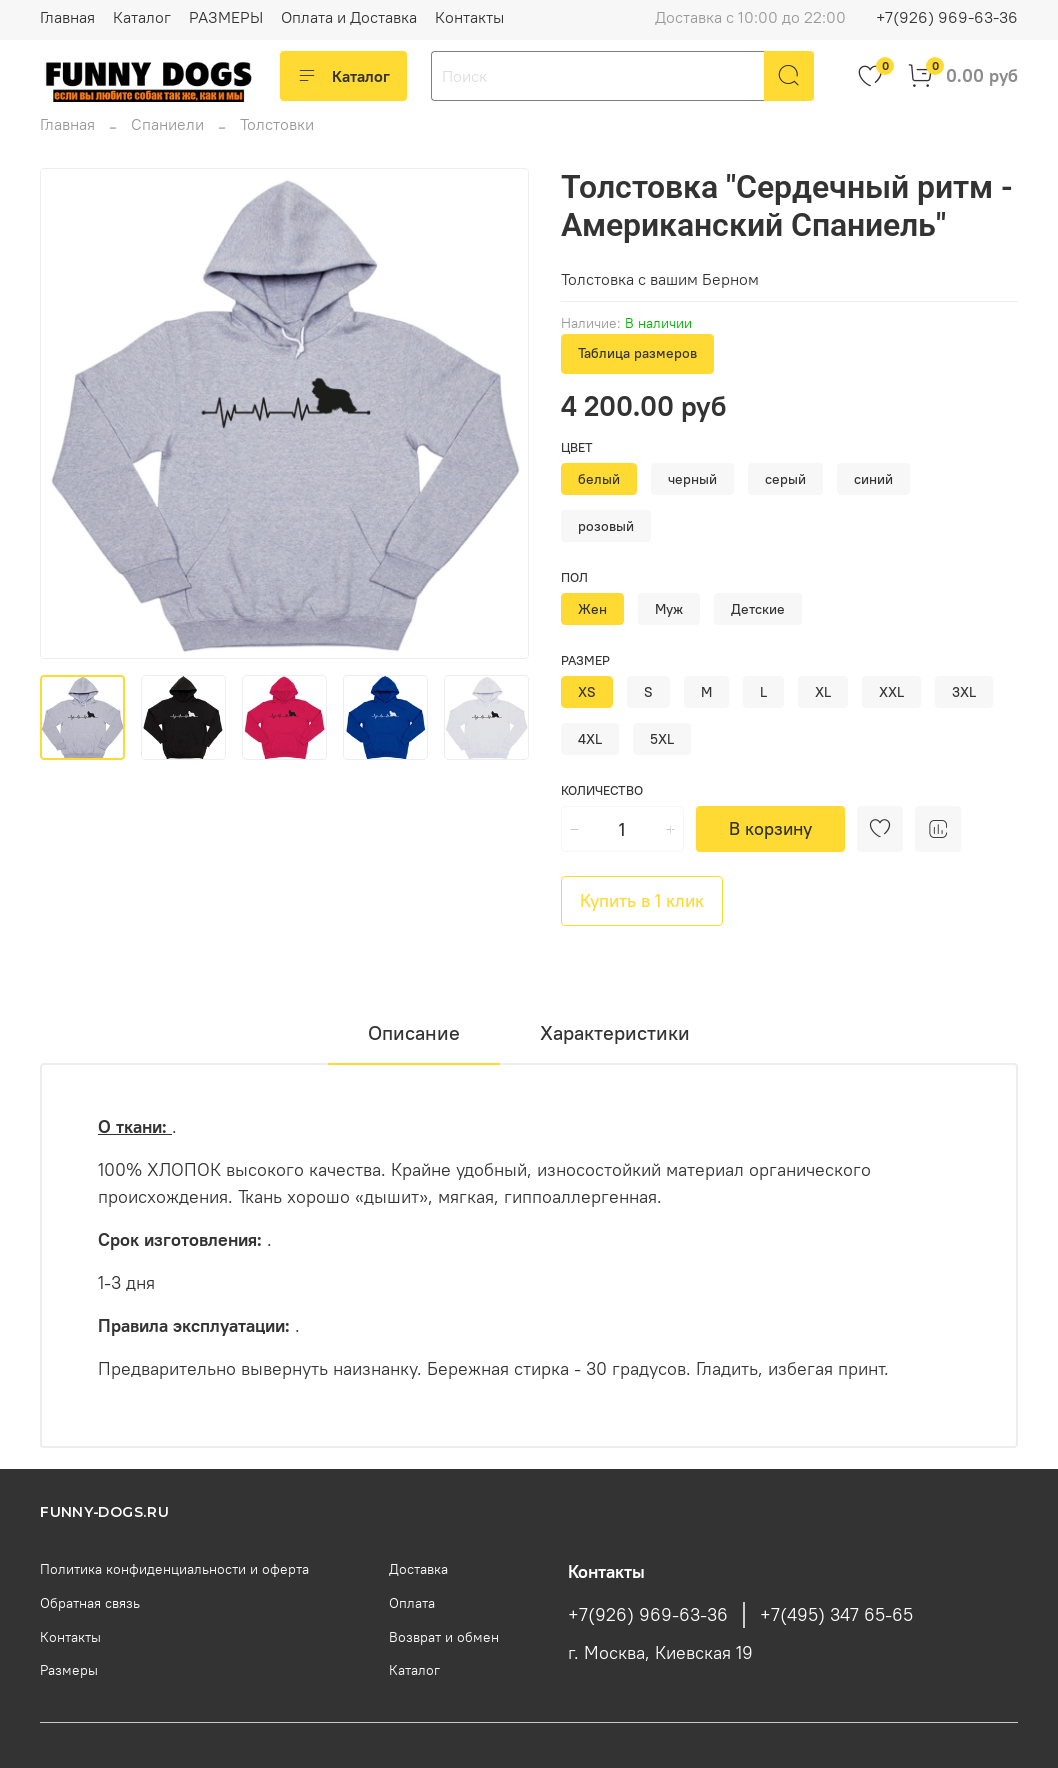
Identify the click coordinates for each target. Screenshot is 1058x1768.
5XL (662, 739)
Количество (602, 790)
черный (692, 479)
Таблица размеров (637, 353)
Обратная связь (90, 1603)
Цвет (577, 447)
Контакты (469, 17)
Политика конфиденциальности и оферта (174, 1569)
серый (785, 479)
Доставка (418, 1569)
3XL (964, 692)
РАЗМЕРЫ (226, 17)
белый (599, 479)
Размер (585, 660)
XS (587, 692)
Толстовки (277, 124)
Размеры (69, 1670)
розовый (606, 526)
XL (823, 692)
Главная (67, 17)
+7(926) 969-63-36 (947, 17)
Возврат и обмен (444, 1637)
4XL (590, 739)
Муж (669, 609)
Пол (574, 577)
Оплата (412, 1603)
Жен (592, 609)
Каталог (142, 17)
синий (873, 479)
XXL (891, 692)
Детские (758, 609)
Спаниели (167, 124)
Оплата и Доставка (349, 17)
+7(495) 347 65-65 (836, 1615)
